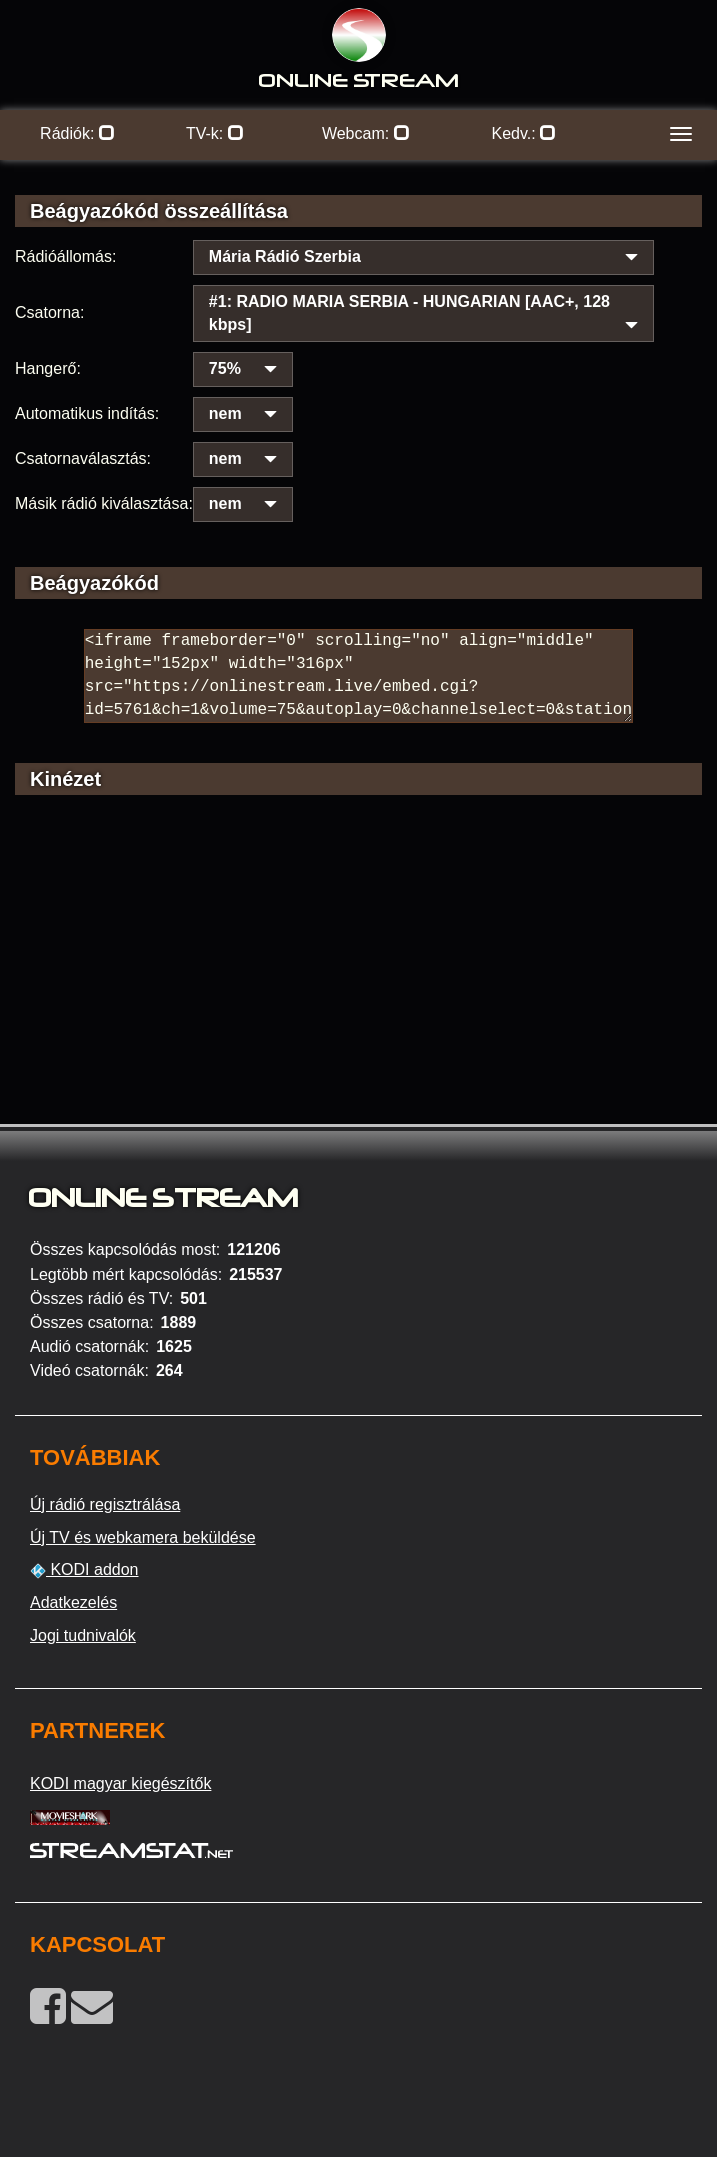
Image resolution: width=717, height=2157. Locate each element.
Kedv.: (523, 133)
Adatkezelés (73, 1602)
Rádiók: (77, 133)
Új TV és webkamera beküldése (143, 1537)
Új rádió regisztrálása (105, 1504)
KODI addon (84, 1570)
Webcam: (366, 133)
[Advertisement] (358, 987)
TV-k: (215, 133)
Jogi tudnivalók (83, 1635)
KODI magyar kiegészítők (120, 1783)
